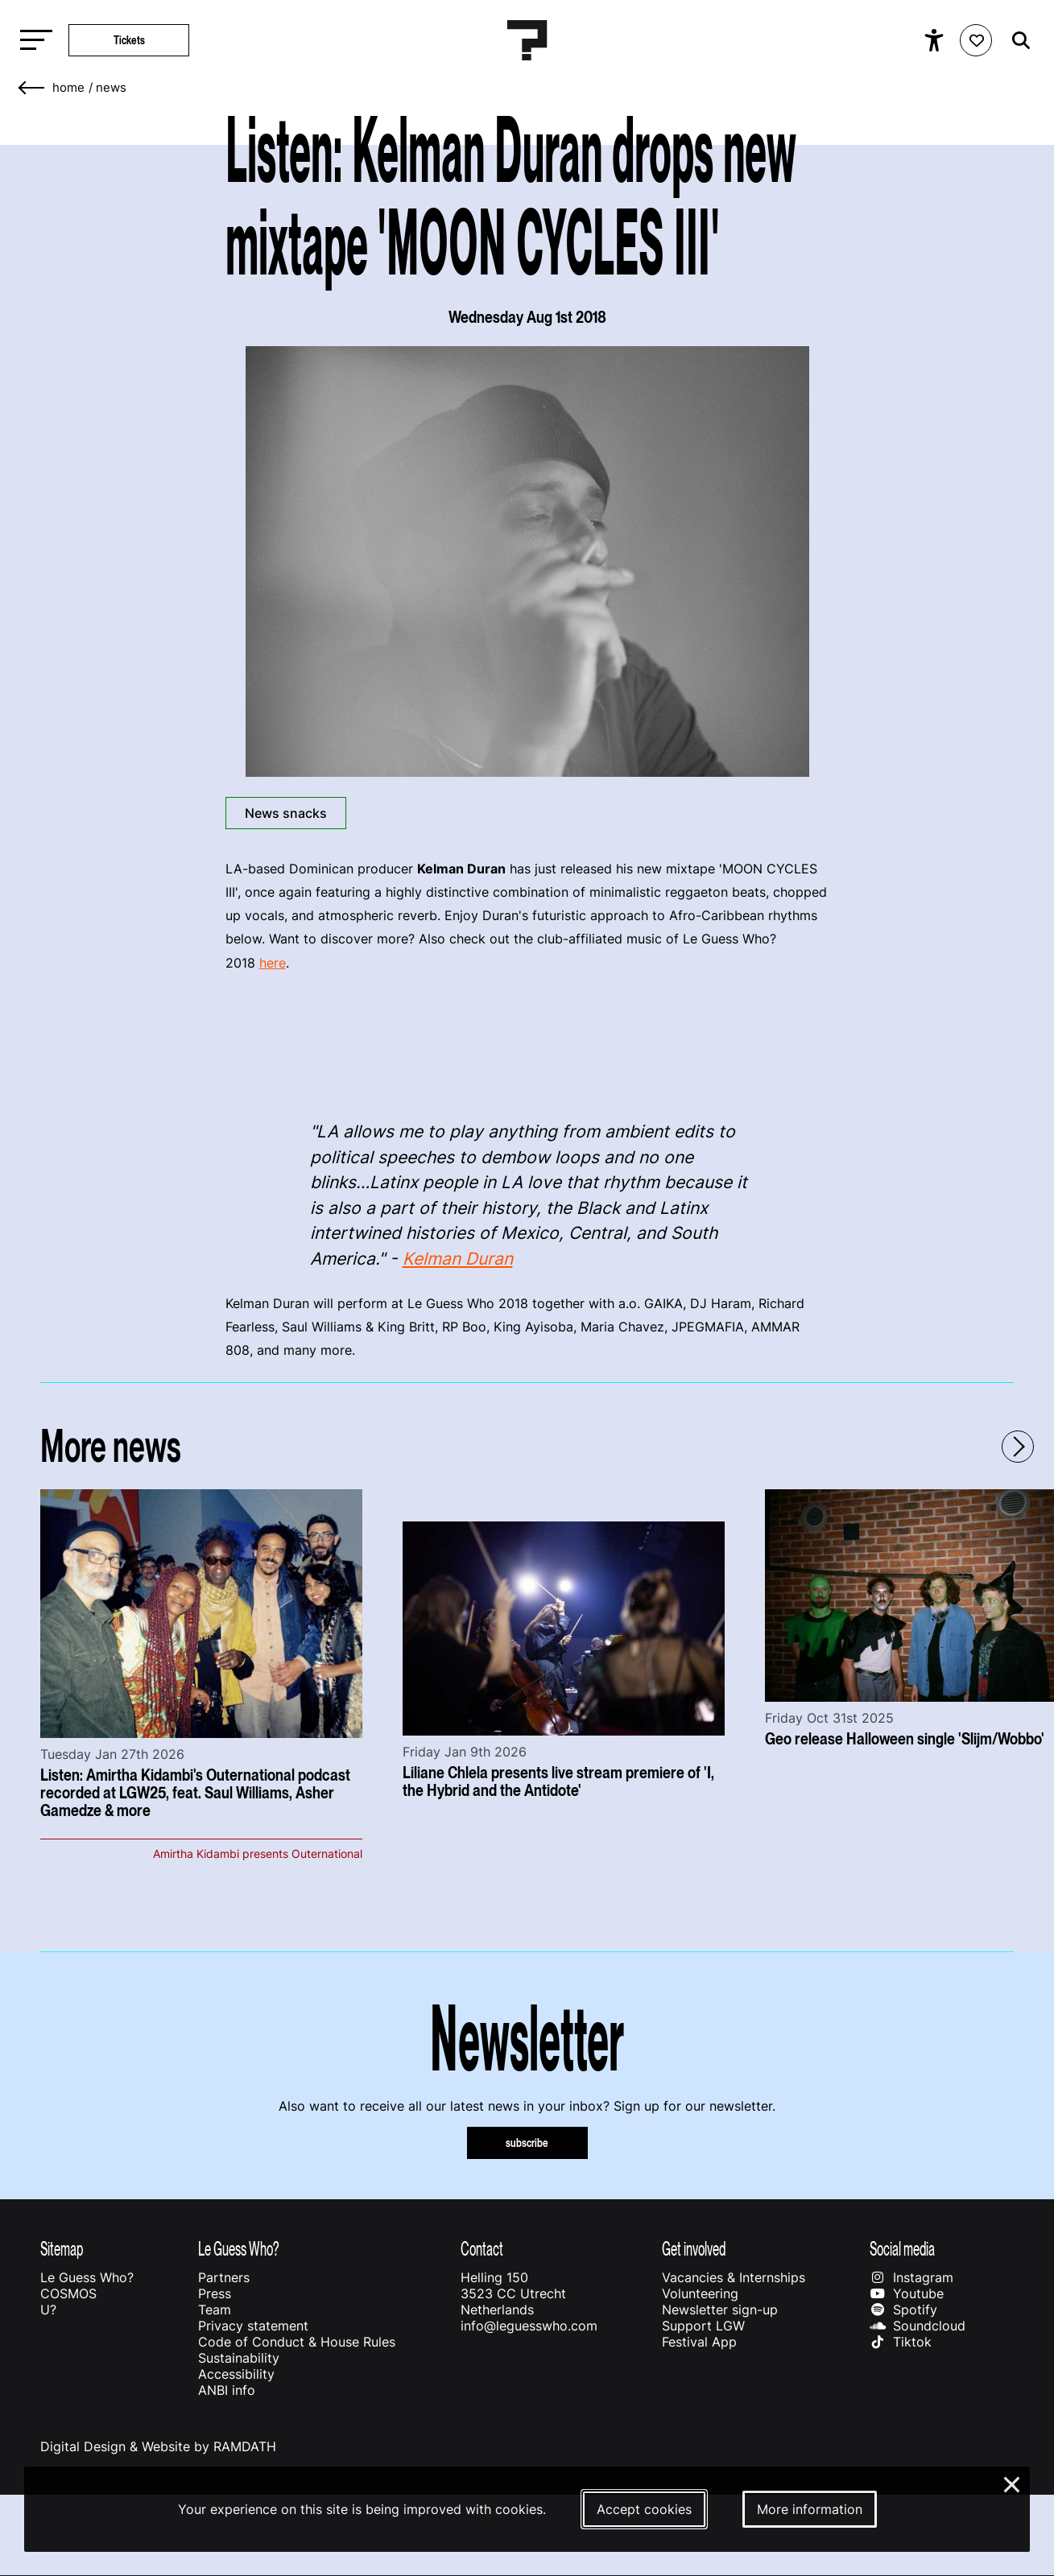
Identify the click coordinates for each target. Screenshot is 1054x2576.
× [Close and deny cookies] (1012, 2483)
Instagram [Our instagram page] (911, 2277)
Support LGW (703, 2326)
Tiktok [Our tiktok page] (900, 2342)
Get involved (693, 2248)
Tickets (129, 40)
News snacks (286, 813)
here (272, 963)
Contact (482, 2248)
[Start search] (1017, 41)
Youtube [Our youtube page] (906, 2293)
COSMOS (68, 2293)
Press (214, 2293)
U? (48, 2309)
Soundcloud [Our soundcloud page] (917, 2326)
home (68, 87)
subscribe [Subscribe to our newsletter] (527, 2142)
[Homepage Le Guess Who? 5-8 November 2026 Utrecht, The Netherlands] (527, 40)
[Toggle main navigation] (32, 40)
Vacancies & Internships (733, 2277)
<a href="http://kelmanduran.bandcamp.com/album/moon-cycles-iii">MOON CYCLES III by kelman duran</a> (527, 1043)
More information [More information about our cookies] (809, 2509)
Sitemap (61, 2248)
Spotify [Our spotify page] (903, 2309)
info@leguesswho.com (529, 2326)
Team (214, 2309)
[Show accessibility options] (936, 40)
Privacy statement (253, 2326)
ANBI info (226, 2390)
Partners (224, 2277)
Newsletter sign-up (720, 2309)
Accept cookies (644, 2509)
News (111, 87)
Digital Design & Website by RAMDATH (158, 2446)
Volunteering (700, 2293)
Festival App (699, 2342)
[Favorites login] (976, 40)
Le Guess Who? (87, 2277)
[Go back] (32, 88)
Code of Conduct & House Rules (296, 2342)
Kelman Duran (458, 1259)
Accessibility (236, 2374)
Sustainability (238, 2358)
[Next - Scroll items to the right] (1018, 1446)
